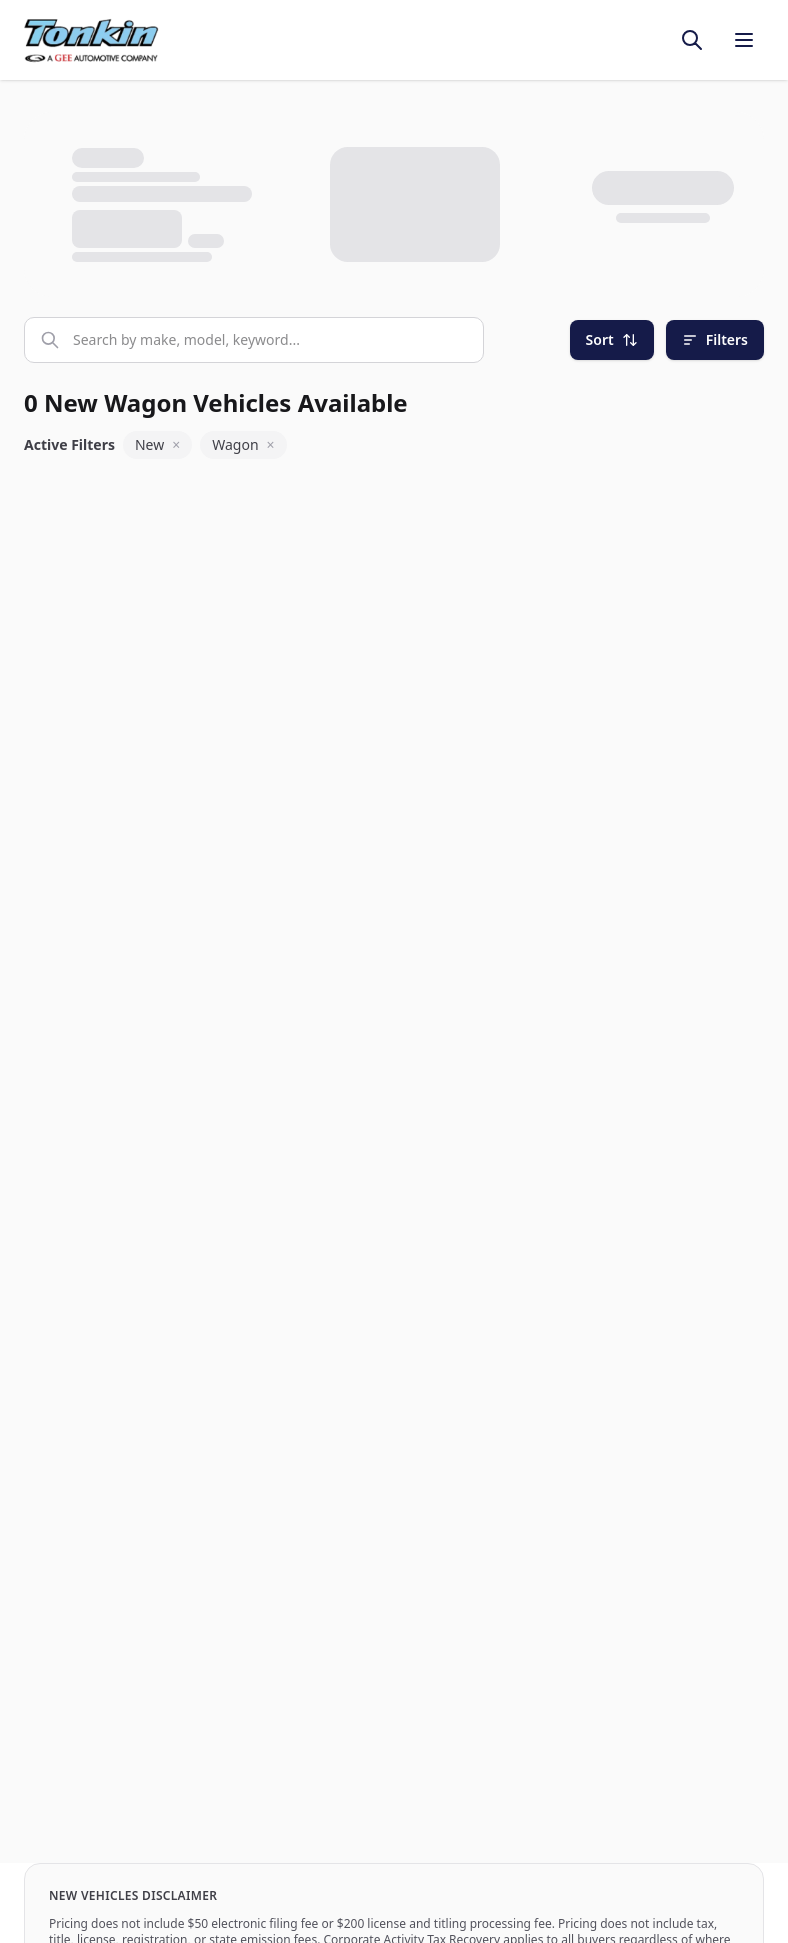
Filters (715, 339)
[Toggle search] (692, 40)
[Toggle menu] (744, 40)
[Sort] (612, 340)
